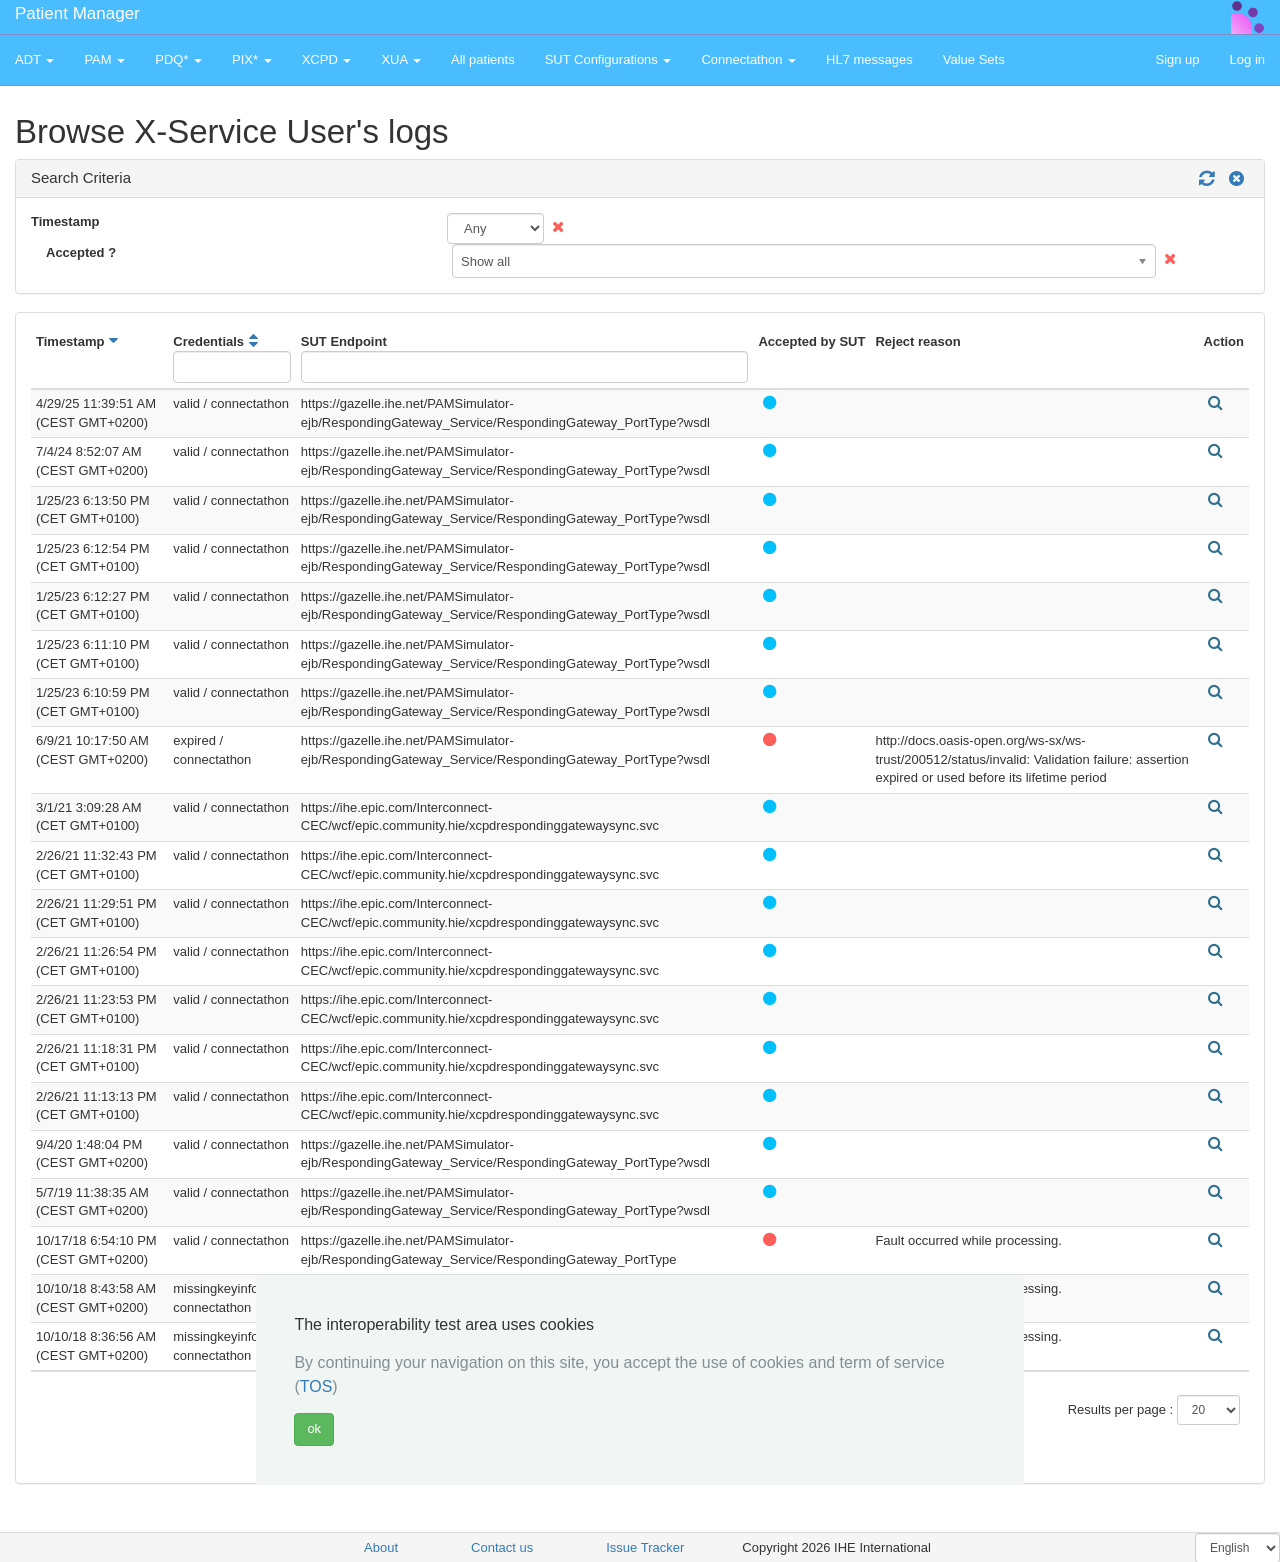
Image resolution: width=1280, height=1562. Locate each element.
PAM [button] (104, 59)
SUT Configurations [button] (608, 59)
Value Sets (974, 59)
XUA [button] (401, 59)
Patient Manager (77, 13)
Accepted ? (81, 252)
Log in (1247, 59)
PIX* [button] (252, 59)
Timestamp (65, 221)
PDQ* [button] (178, 59)
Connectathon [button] (748, 59)
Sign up (1177, 59)
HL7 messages (869, 59)
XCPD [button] (327, 59)
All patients (483, 59)
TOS (316, 1386)
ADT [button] (34, 59)
